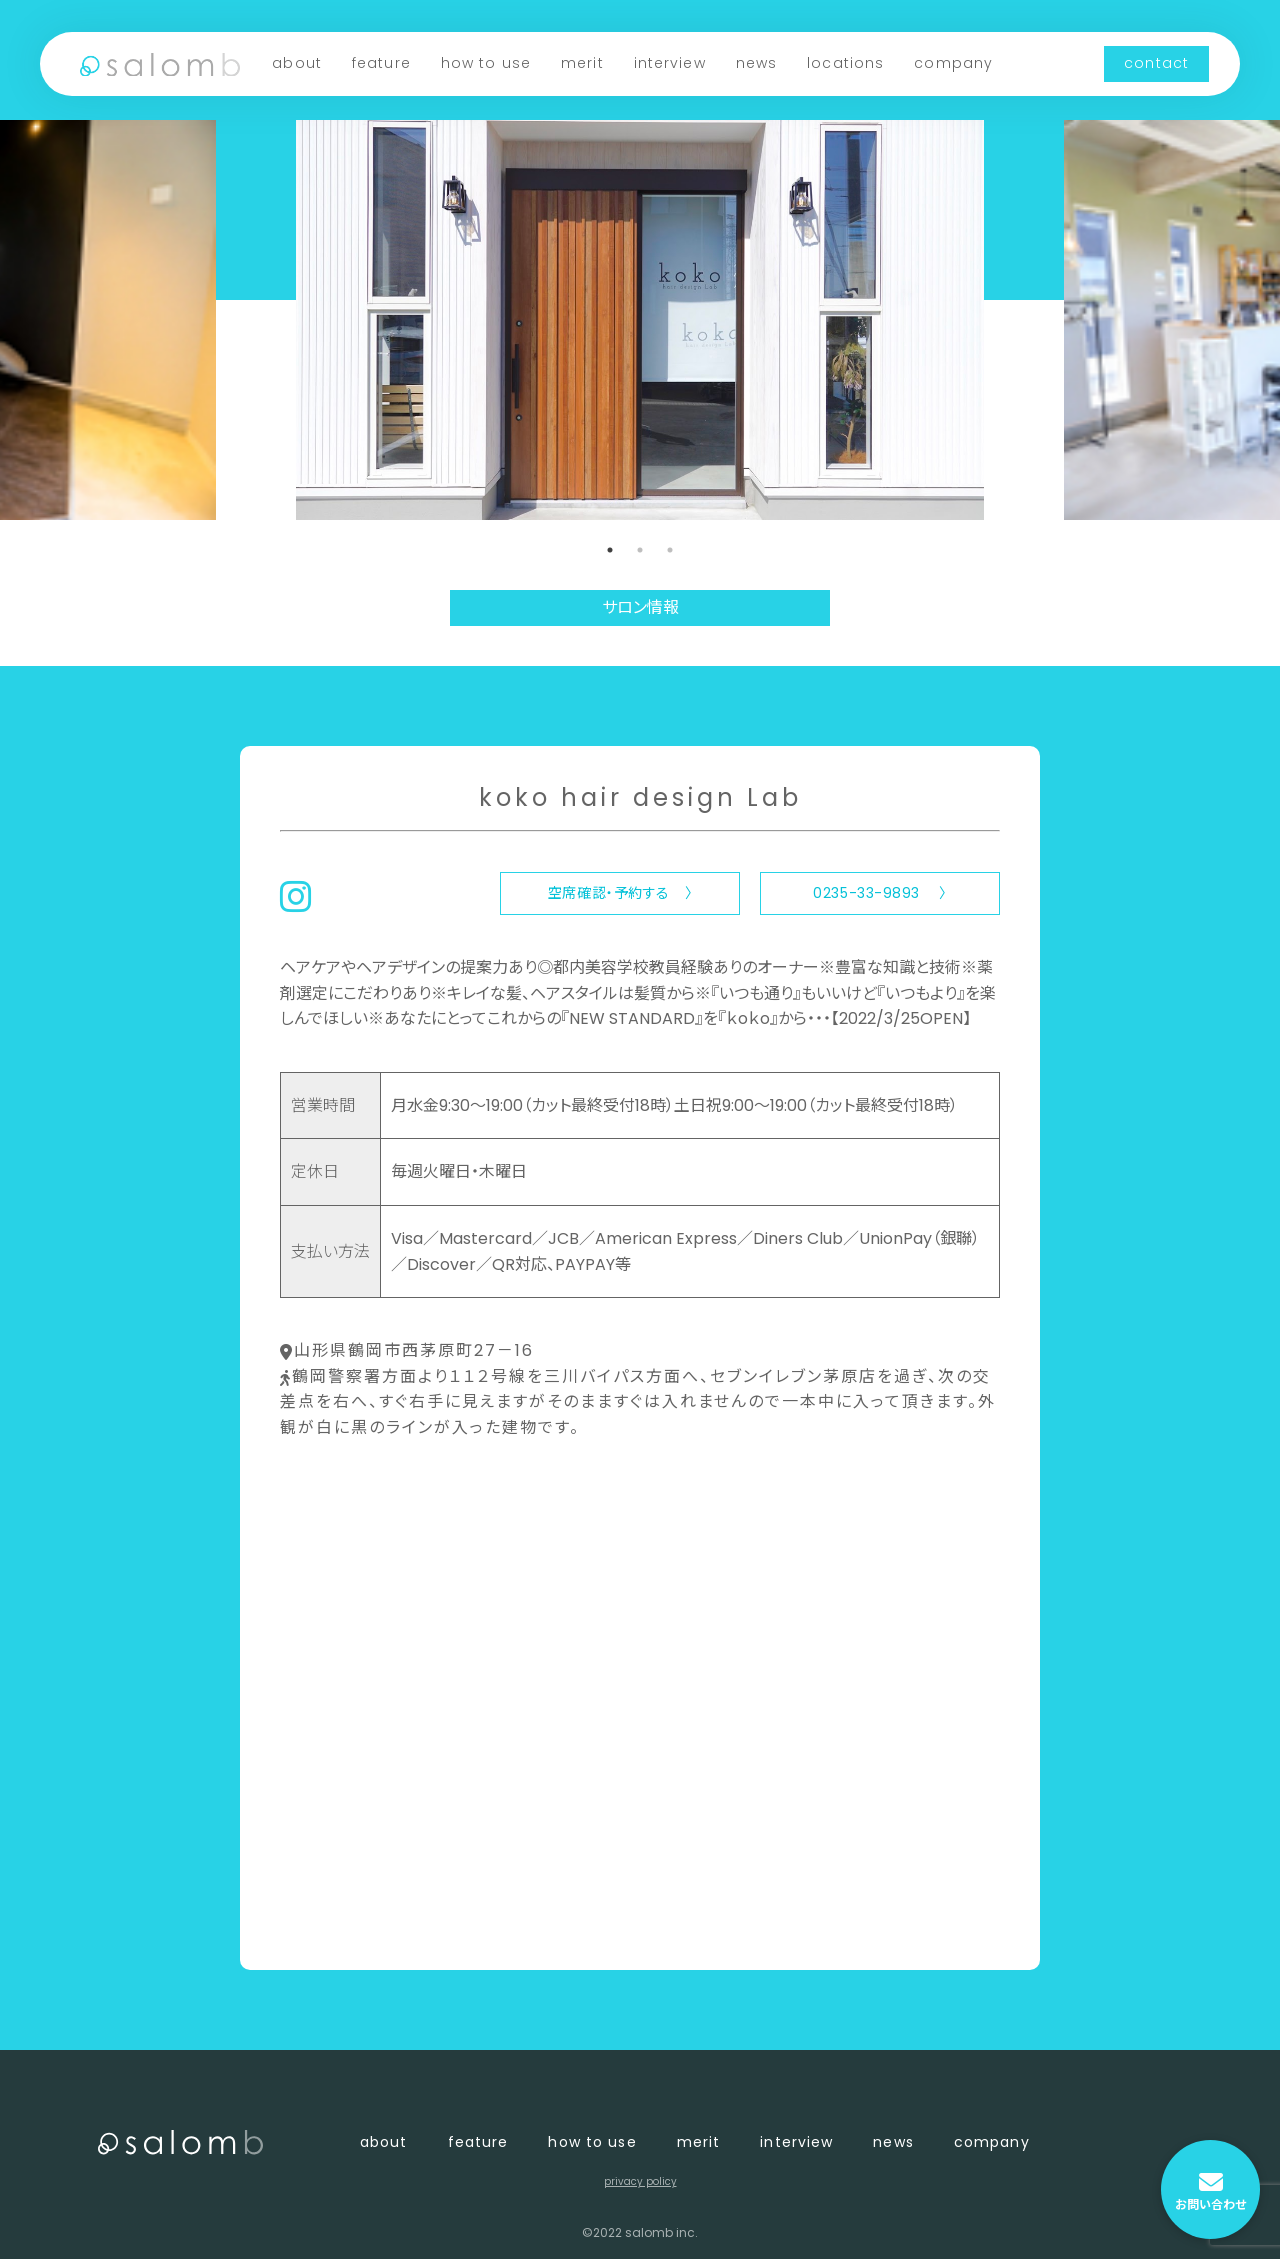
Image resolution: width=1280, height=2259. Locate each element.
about (297, 63)
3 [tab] (670, 550)
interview (670, 63)
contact (1156, 63)
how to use (486, 63)
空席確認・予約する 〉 (620, 893)
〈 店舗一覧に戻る (346, 1921)
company (953, 63)
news (756, 63)
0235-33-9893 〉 (879, 893)
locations (845, 63)
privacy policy (640, 2181)
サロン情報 (640, 607)
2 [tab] (640, 550)
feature (381, 63)
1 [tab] (610, 550)
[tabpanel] (640, 320)
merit (582, 63)
